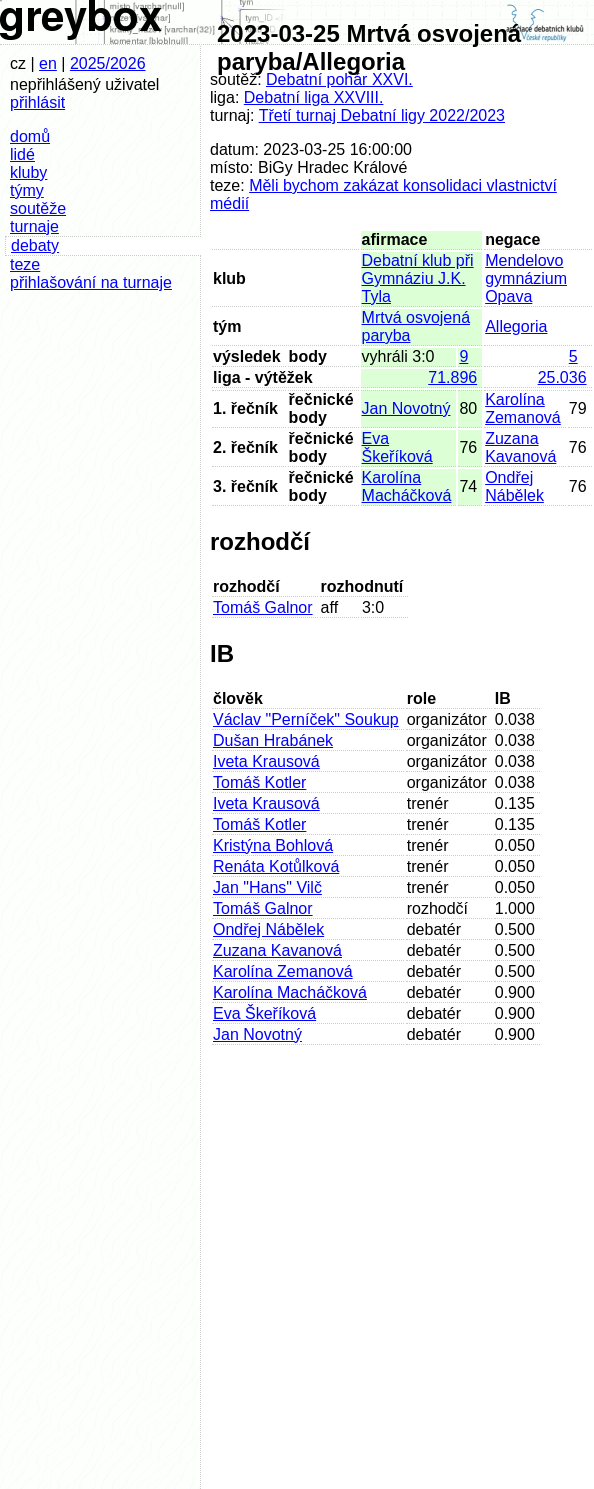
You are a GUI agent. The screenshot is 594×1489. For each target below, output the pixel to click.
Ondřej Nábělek (514, 486)
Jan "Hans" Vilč (267, 887)
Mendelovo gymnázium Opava (526, 278)
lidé (22, 154)
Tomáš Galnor (263, 607)
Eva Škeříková (397, 447)
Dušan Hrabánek (273, 740)
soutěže (38, 208)
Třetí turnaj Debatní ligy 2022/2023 (382, 115)
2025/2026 (108, 63)
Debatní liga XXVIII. (314, 97)
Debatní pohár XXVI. (339, 79)
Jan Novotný (406, 408)
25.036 (562, 377)
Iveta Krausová (266, 761)
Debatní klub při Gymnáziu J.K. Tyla (418, 278)
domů (30, 136)
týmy (27, 190)
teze (25, 264)
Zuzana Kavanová (520, 447)
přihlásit (37, 102)
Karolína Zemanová (523, 408)
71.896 (452, 377)
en (48, 63)
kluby (28, 172)
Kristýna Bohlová (273, 845)
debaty (35, 245)
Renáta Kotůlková (276, 866)
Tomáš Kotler (259, 782)
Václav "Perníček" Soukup (306, 719)
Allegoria (516, 326)
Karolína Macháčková (407, 486)
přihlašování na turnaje (91, 282)
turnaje (34, 226)
